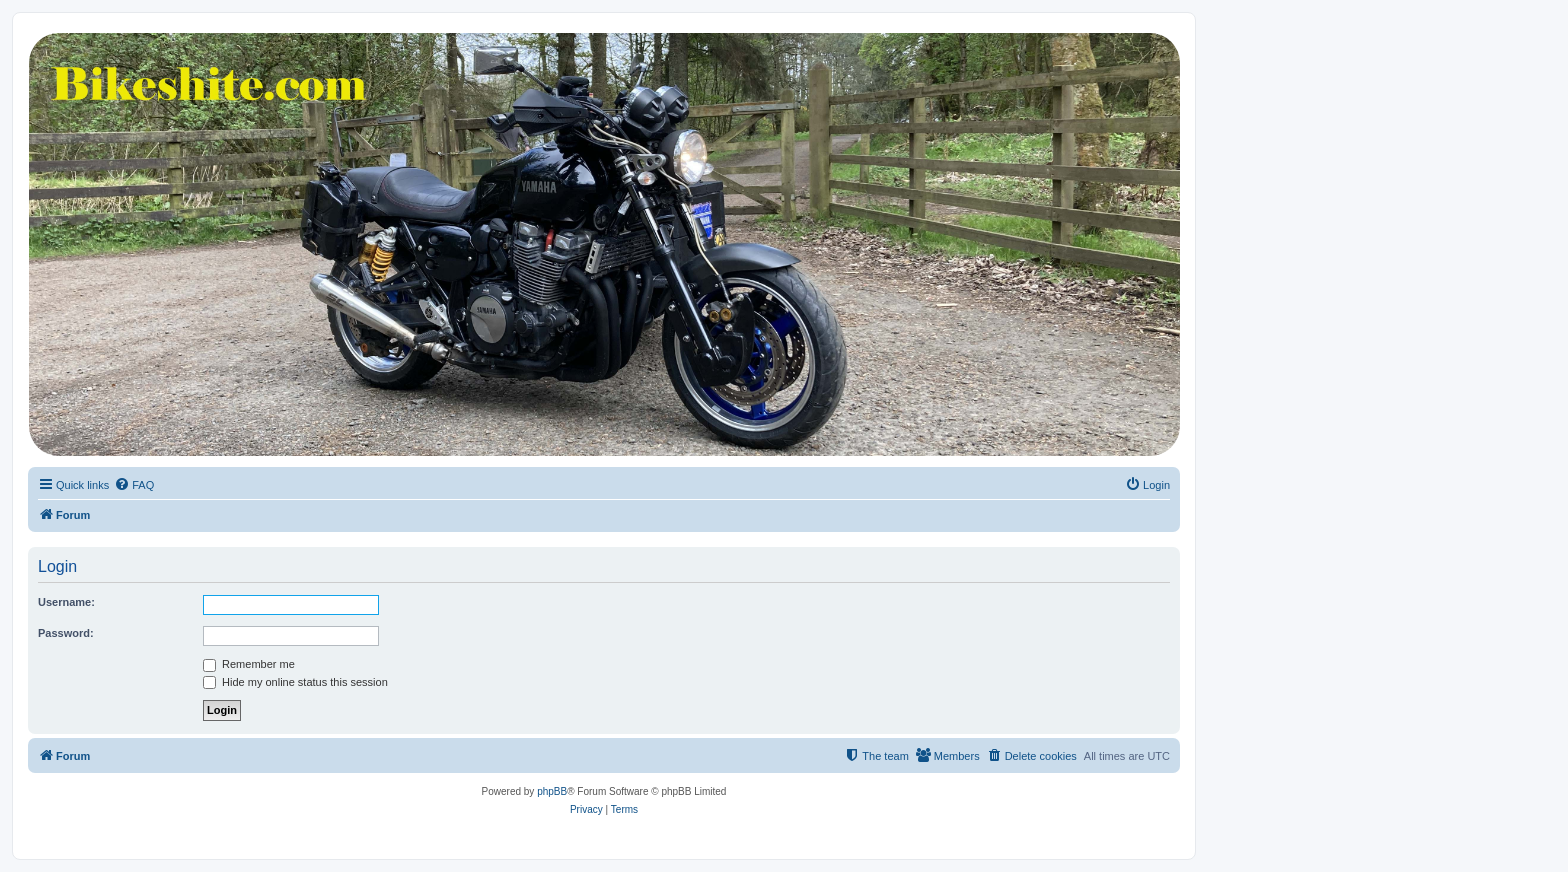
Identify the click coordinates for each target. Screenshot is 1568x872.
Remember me (249, 664)
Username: (66, 602)
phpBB (552, 791)
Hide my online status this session (295, 682)
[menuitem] (134, 485)
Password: (66, 633)
